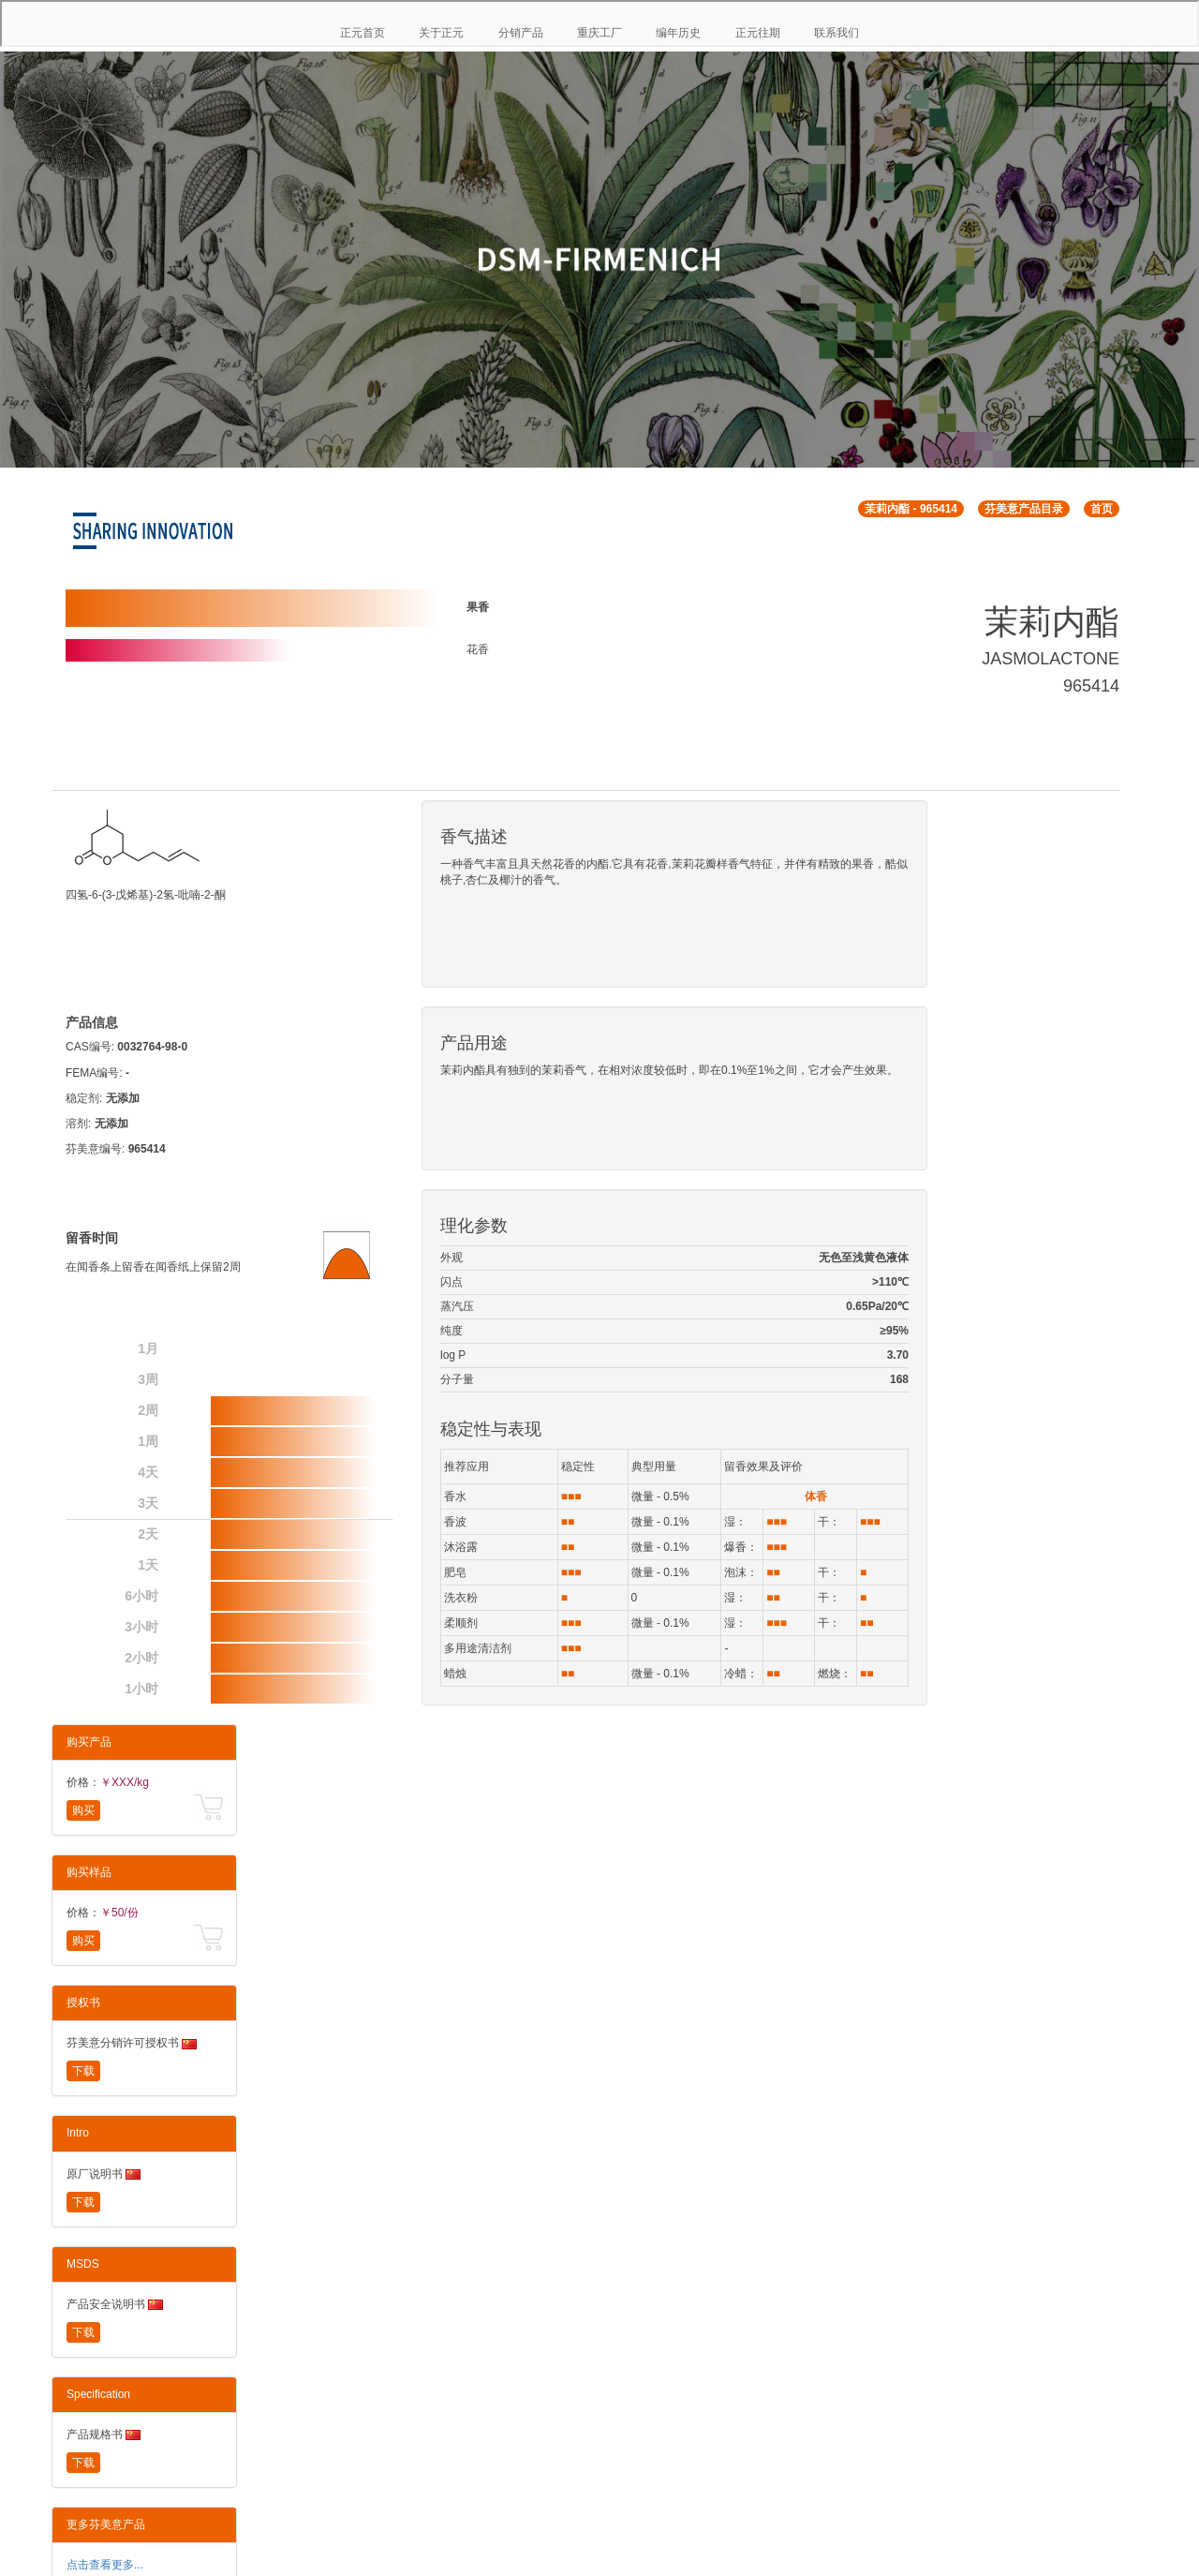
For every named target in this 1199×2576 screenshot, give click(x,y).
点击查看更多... (105, 2564)
